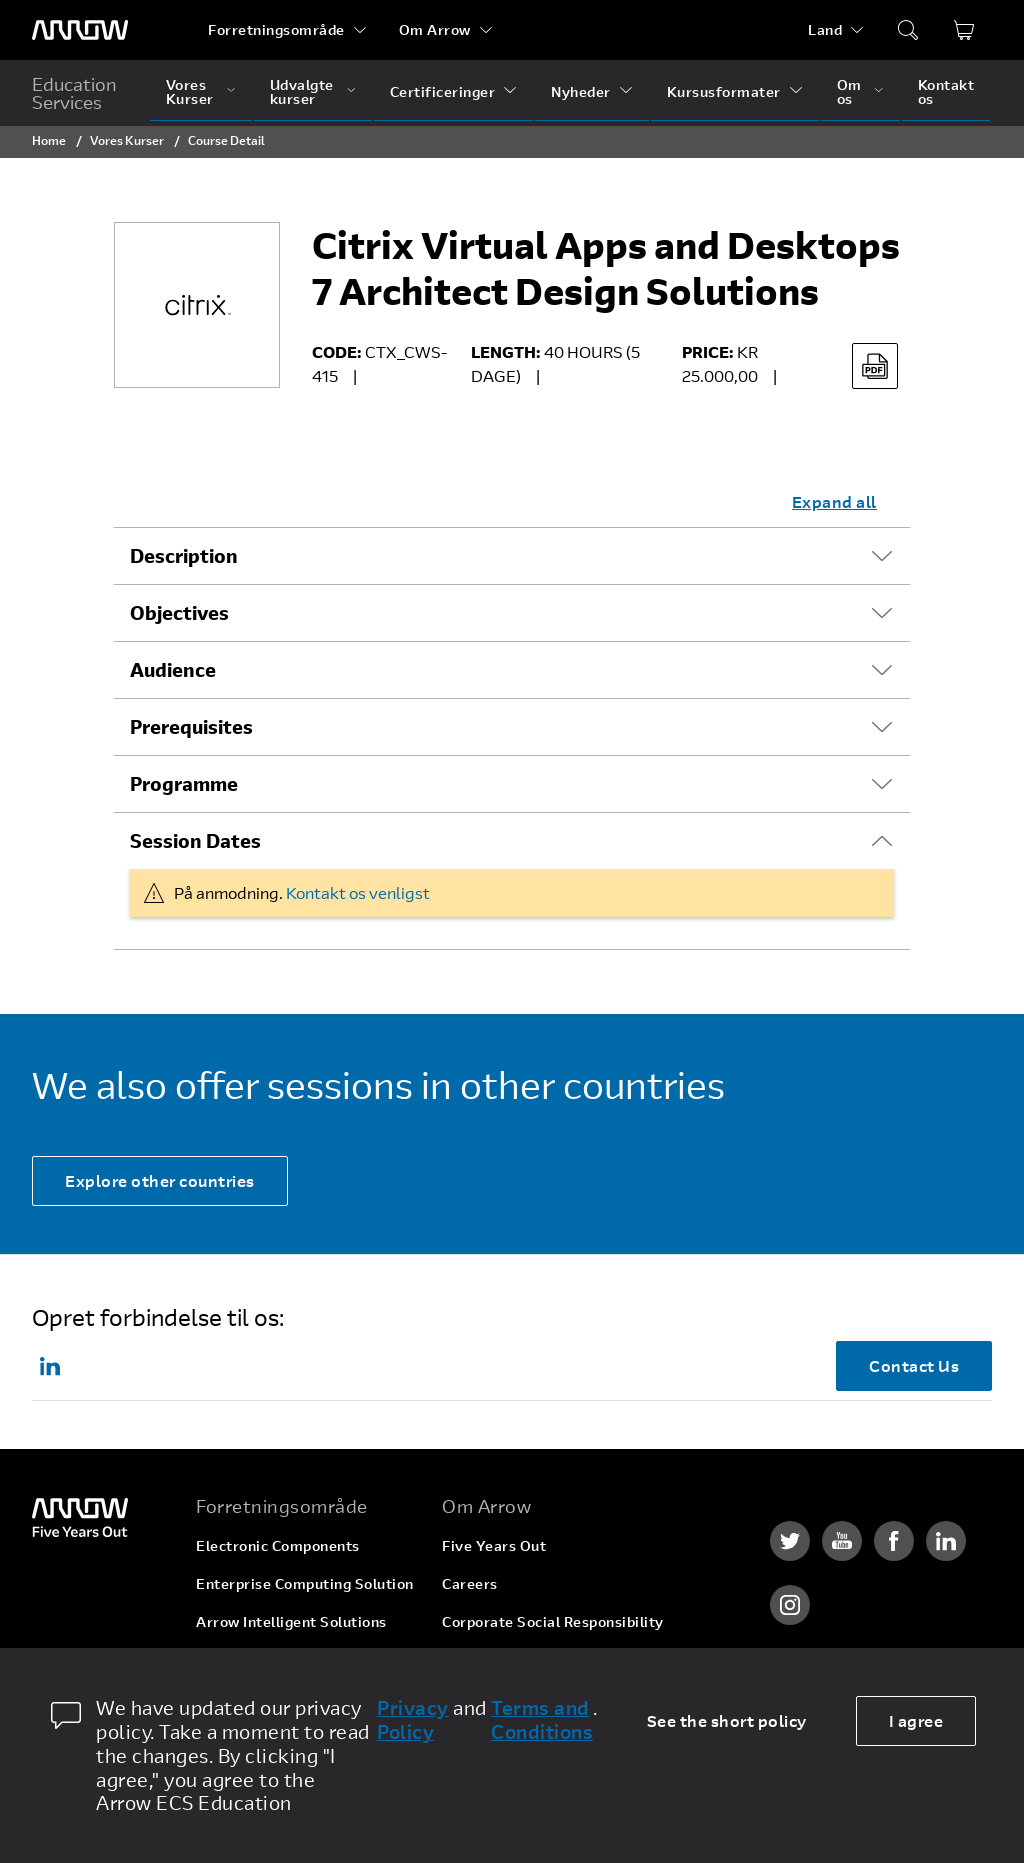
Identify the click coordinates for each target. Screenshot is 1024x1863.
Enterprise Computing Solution (305, 1583)
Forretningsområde (276, 29)
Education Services (74, 93)
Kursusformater (724, 91)
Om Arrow (435, 29)
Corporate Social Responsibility (553, 1621)
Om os (849, 91)
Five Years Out (494, 1545)
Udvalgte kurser (302, 91)
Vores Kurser (190, 91)
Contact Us (914, 1365)
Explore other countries (160, 1180)
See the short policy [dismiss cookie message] (727, 1720)
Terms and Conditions (542, 1720)
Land (825, 29)
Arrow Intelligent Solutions (291, 1621)
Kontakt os (946, 91)
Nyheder (581, 91)
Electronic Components (278, 1545)
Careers (470, 1583)
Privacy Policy (413, 1720)
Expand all (834, 501)
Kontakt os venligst (358, 892)
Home (49, 140)
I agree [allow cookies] (916, 1720)
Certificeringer (443, 91)
